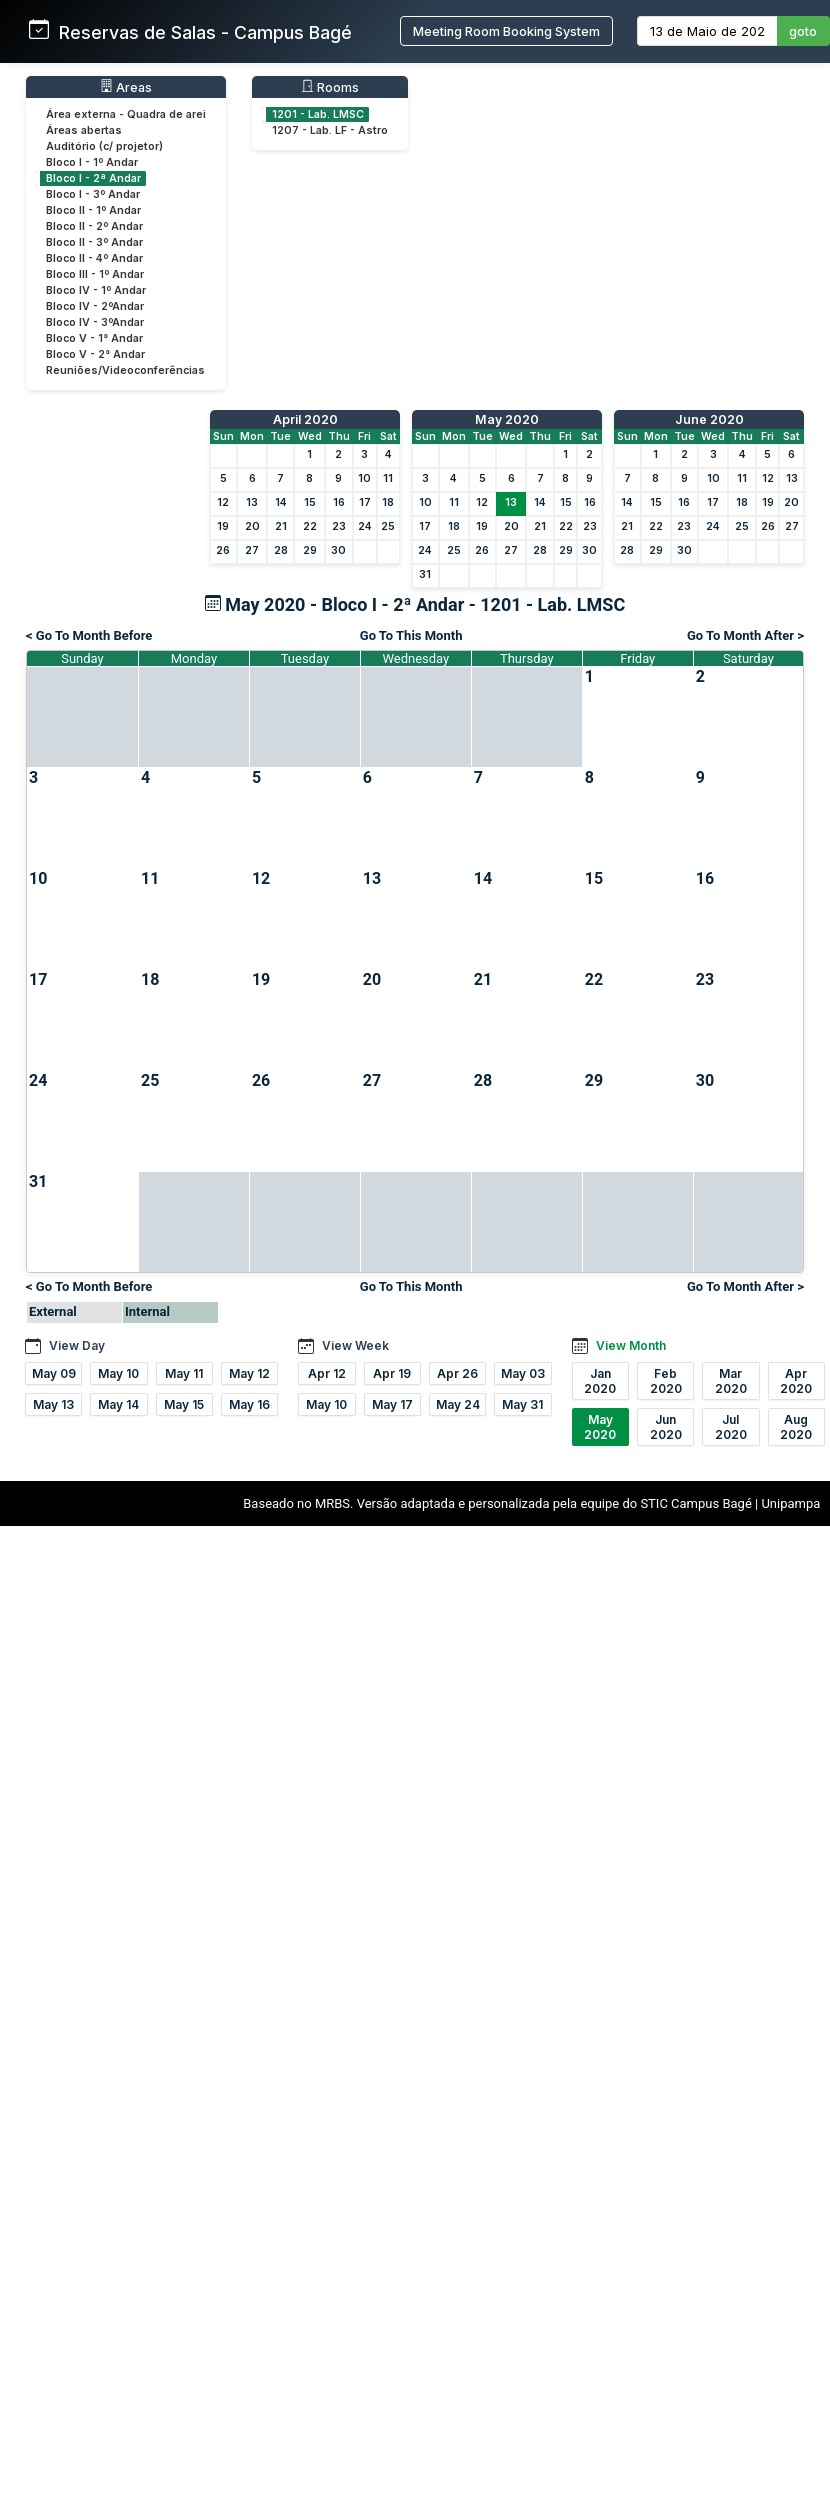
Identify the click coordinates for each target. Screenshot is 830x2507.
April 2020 (305, 419)
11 (388, 478)
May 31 (522, 1404)
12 (223, 502)
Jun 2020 (666, 1427)
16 (339, 502)
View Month (631, 1345)
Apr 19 (392, 1373)
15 (310, 502)
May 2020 (507, 419)
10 (364, 478)
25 (388, 526)
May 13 (53, 1404)
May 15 (184, 1404)
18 (388, 502)
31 (425, 574)
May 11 (184, 1373)
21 (281, 526)
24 (365, 526)
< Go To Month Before (89, 635)
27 (252, 550)
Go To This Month (411, 635)
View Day (77, 1345)
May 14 (118, 1404)
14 (281, 502)
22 (310, 526)
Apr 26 (457, 1373)
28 (281, 550)
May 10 (118, 1373)
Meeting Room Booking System (506, 31)
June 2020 (709, 419)
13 (252, 502)
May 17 (392, 1404)
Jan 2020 (600, 1381)
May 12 (249, 1373)
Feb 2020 (666, 1381)
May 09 (54, 1373)
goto (803, 31)
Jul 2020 (731, 1427)
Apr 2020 (796, 1381)
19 (223, 526)
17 (365, 502)
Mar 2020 (731, 1381)
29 (310, 550)
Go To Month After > (745, 635)
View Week (355, 1345)
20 (252, 526)
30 (338, 550)
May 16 (249, 1404)
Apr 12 (327, 1373)
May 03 (523, 1373)
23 (339, 526)
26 (223, 550)
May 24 (458, 1404)
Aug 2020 (796, 1427)
